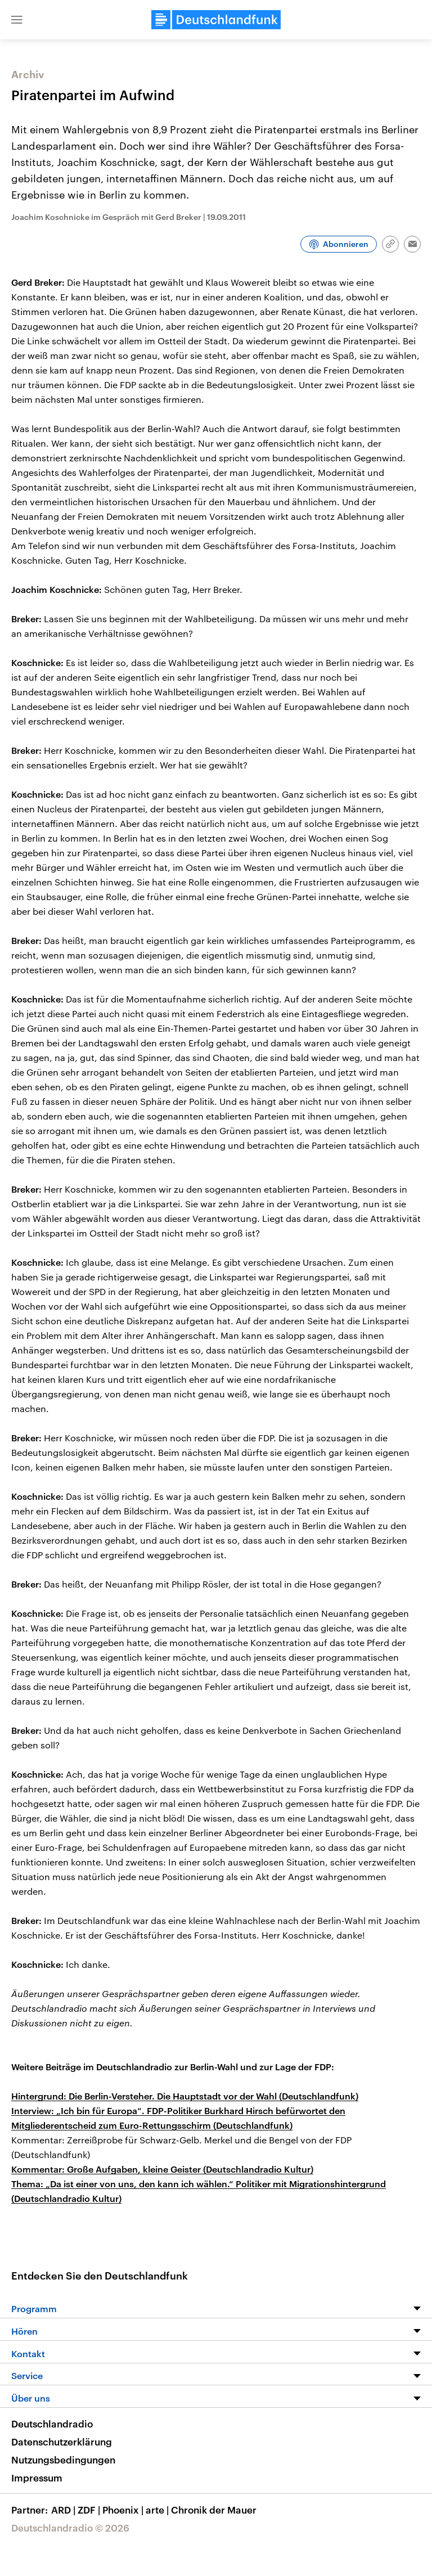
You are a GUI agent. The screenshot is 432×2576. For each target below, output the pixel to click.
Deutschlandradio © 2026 (70, 2527)
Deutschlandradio (52, 2423)
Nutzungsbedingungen (63, 2459)
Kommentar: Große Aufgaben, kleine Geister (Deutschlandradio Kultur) (162, 2169)
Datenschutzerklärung (61, 2441)
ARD (64, 2509)
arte (158, 2509)
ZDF (90, 2509)
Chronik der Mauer (213, 2509)
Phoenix (124, 2509)
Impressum (36, 2477)
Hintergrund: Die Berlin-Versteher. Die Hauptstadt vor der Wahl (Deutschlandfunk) (184, 2096)
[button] (16, 19)
